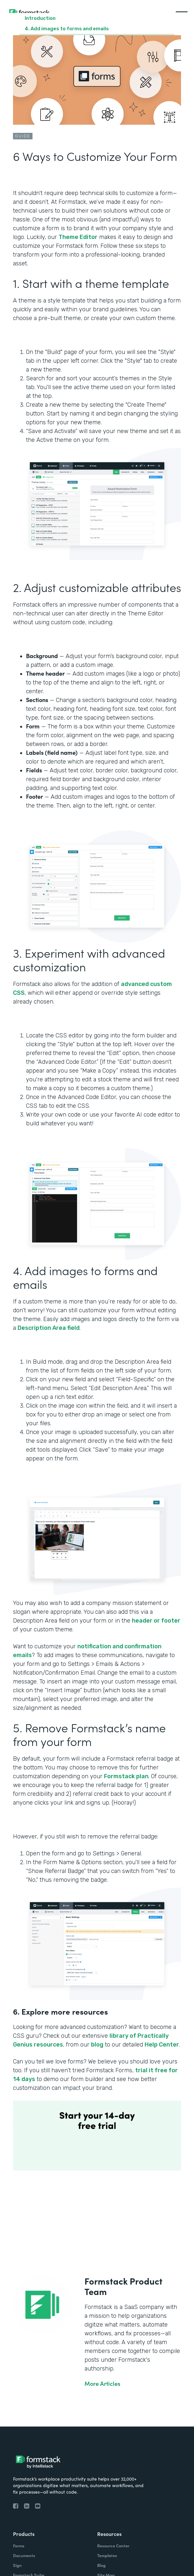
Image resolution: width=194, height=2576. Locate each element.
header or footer (156, 1620)
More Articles (102, 2383)
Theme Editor (77, 237)
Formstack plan (126, 1776)
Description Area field (49, 1327)
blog (97, 2044)
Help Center (162, 2044)
